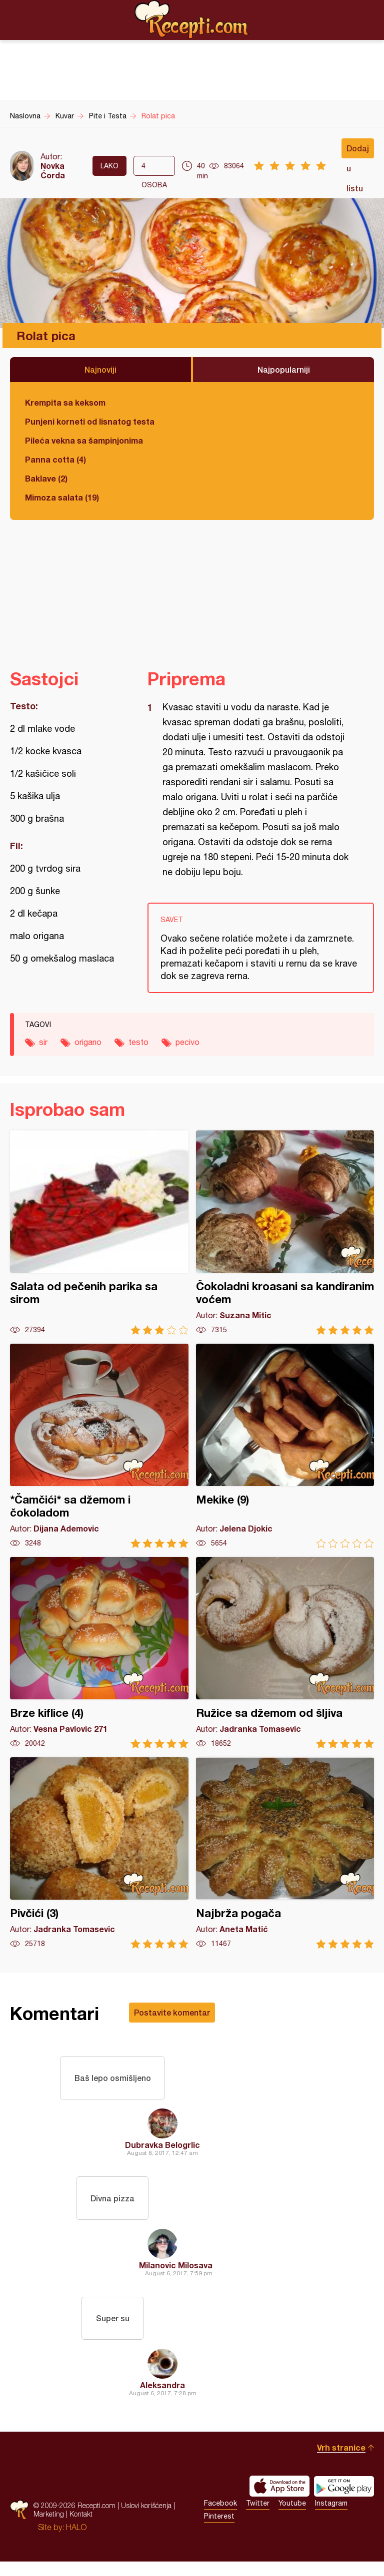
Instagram (331, 2518)
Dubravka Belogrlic (162, 2149)
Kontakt (81, 2528)
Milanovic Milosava (175, 2274)
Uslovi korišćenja (146, 2520)
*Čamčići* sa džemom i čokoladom (99, 1446)
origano (88, 1041)
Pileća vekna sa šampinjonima (84, 440)
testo (138, 1041)
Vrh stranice (341, 2462)
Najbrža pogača (285, 1853)
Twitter (258, 2518)
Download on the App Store (280, 2500)
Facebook (220, 2518)
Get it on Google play (344, 2500)
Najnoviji (100, 369)
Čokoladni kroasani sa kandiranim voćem (285, 1232)
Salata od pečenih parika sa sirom (99, 1232)
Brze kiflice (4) (99, 1652)
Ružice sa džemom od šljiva (285, 1652)
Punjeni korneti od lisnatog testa (89, 421)
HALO (76, 2541)
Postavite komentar (172, 2012)
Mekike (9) (285, 1446)
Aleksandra (162, 2399)
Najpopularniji (284, 369)
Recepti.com (192, 19)
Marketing (49, 2528)
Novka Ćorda (52, 170)
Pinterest (219, 2531)
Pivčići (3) (99, 1853)
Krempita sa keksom (65, 402)
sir (43, 1041)
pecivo (188, 1041)
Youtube (292, 2518)
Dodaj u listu (357, 150)
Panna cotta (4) (55, 459)
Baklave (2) (46, 478)
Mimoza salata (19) (62, 497)
